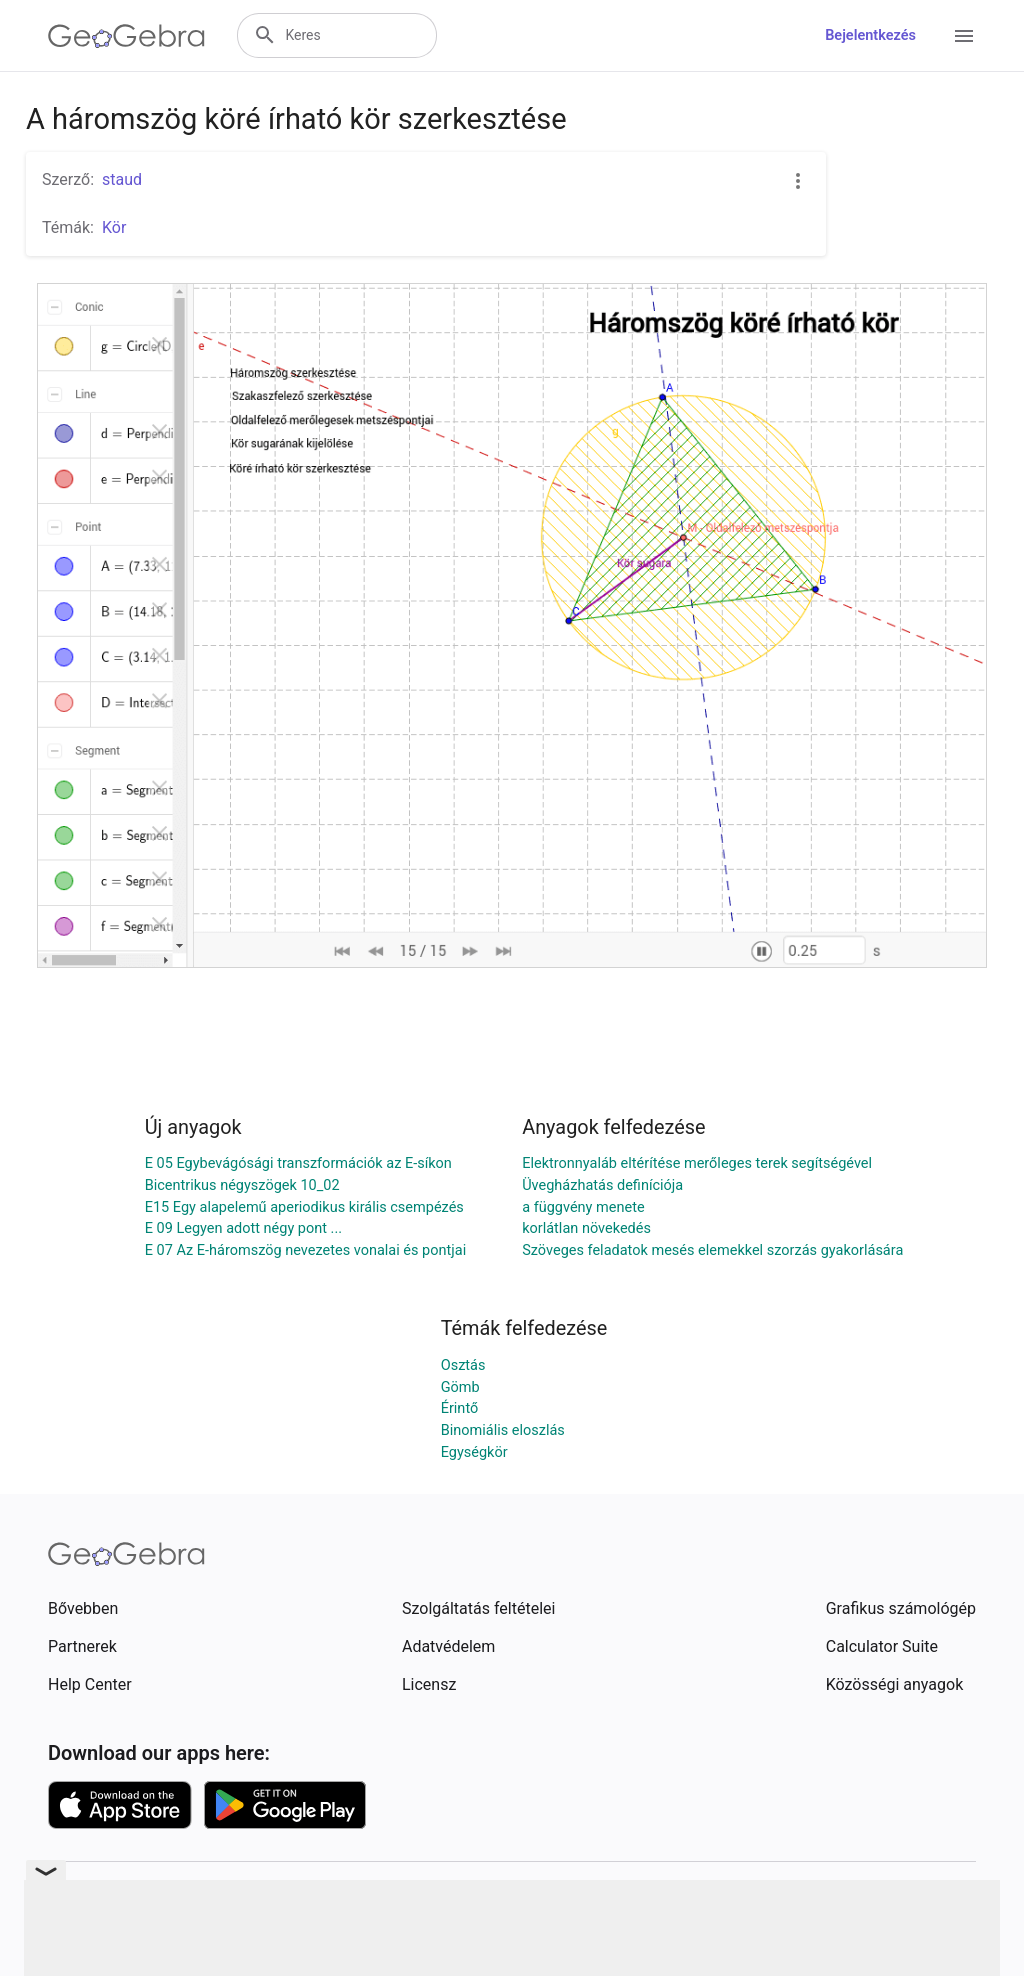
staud (122, 179)
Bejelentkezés (870, 35)
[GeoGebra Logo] (126, 36)
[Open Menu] (964, 36)
